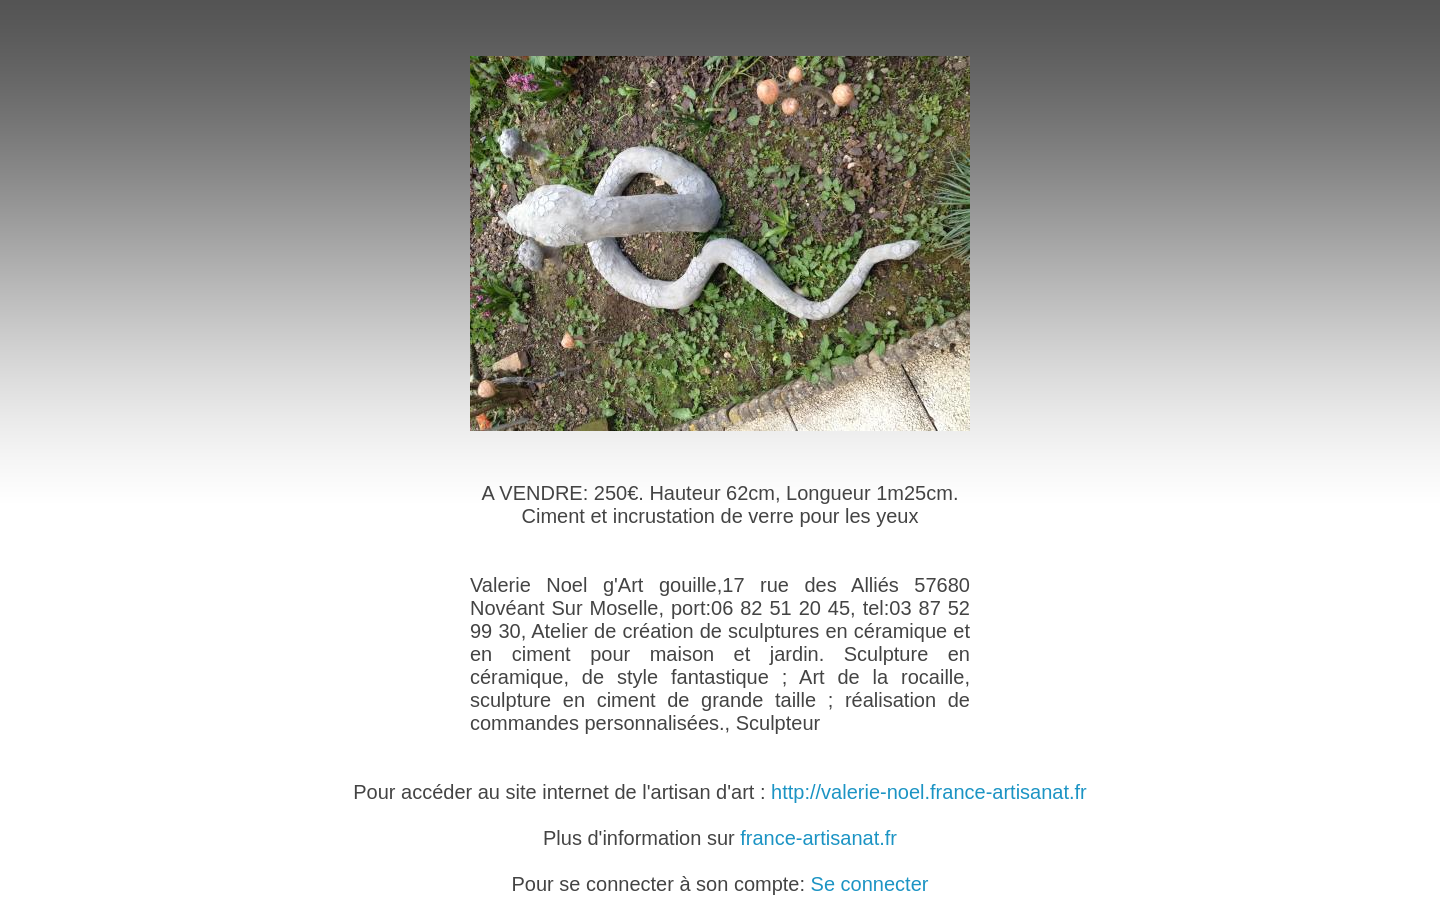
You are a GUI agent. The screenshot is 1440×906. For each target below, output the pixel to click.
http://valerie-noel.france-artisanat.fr (929, 792)
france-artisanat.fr (818, 838)
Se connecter (870, 884)
